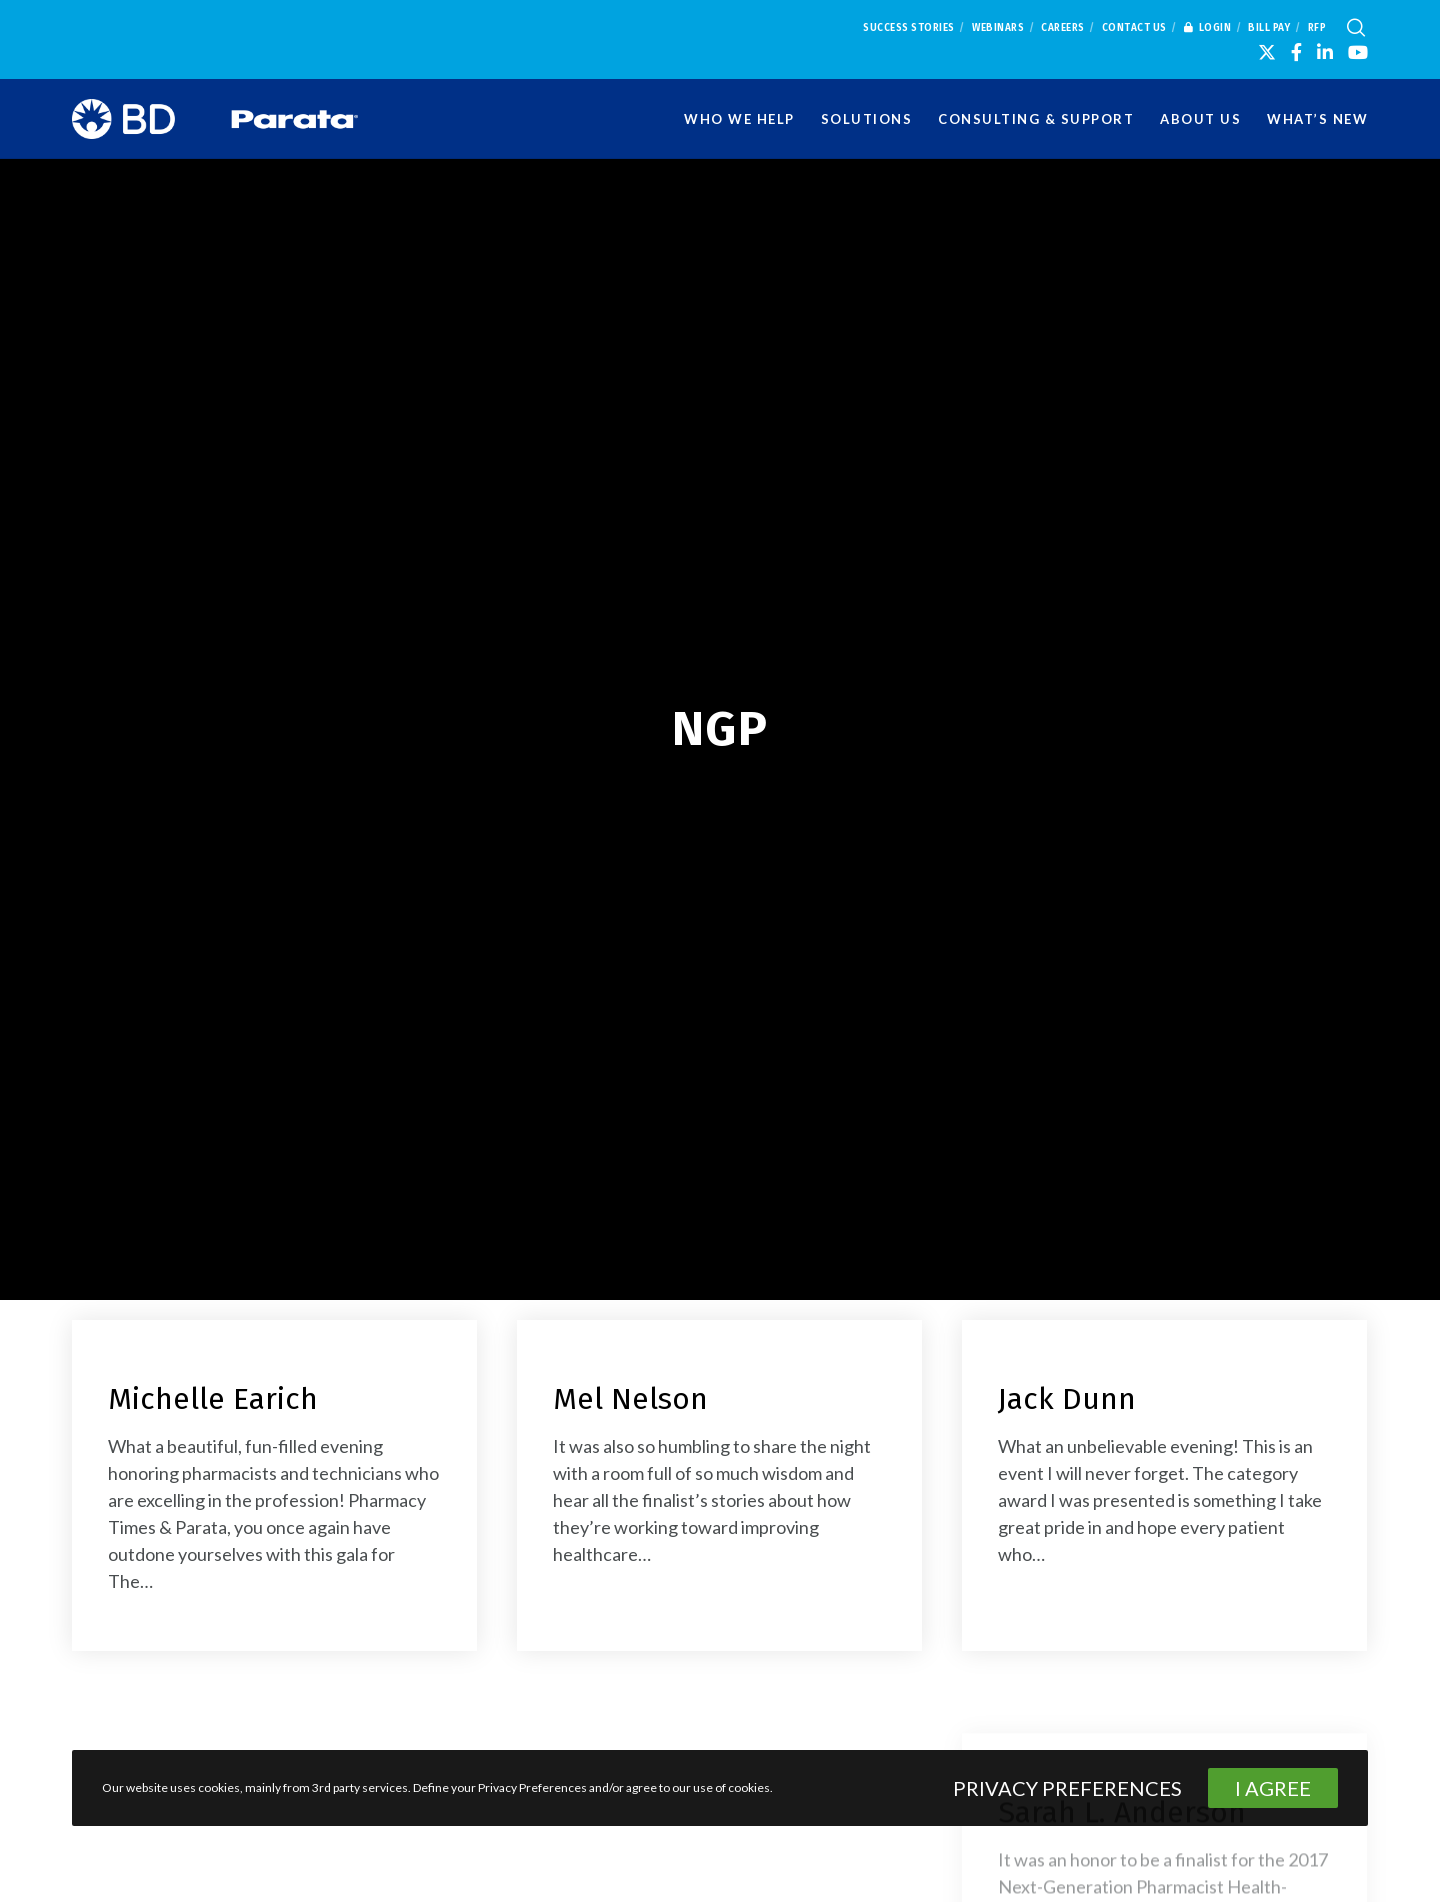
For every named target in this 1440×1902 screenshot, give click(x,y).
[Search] (1356, 28)
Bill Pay (1269, 28)
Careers (1063, 28)
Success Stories (909, 28)
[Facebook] (1296, 52)
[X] (1267, 52)
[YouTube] (1358, 52)
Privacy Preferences (1067, 1788)
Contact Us (1134, 28)
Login (1208, 28)
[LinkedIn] (1325, 52)
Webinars (998, 28)
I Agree (1273, 1788)
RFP (1317, 28)
